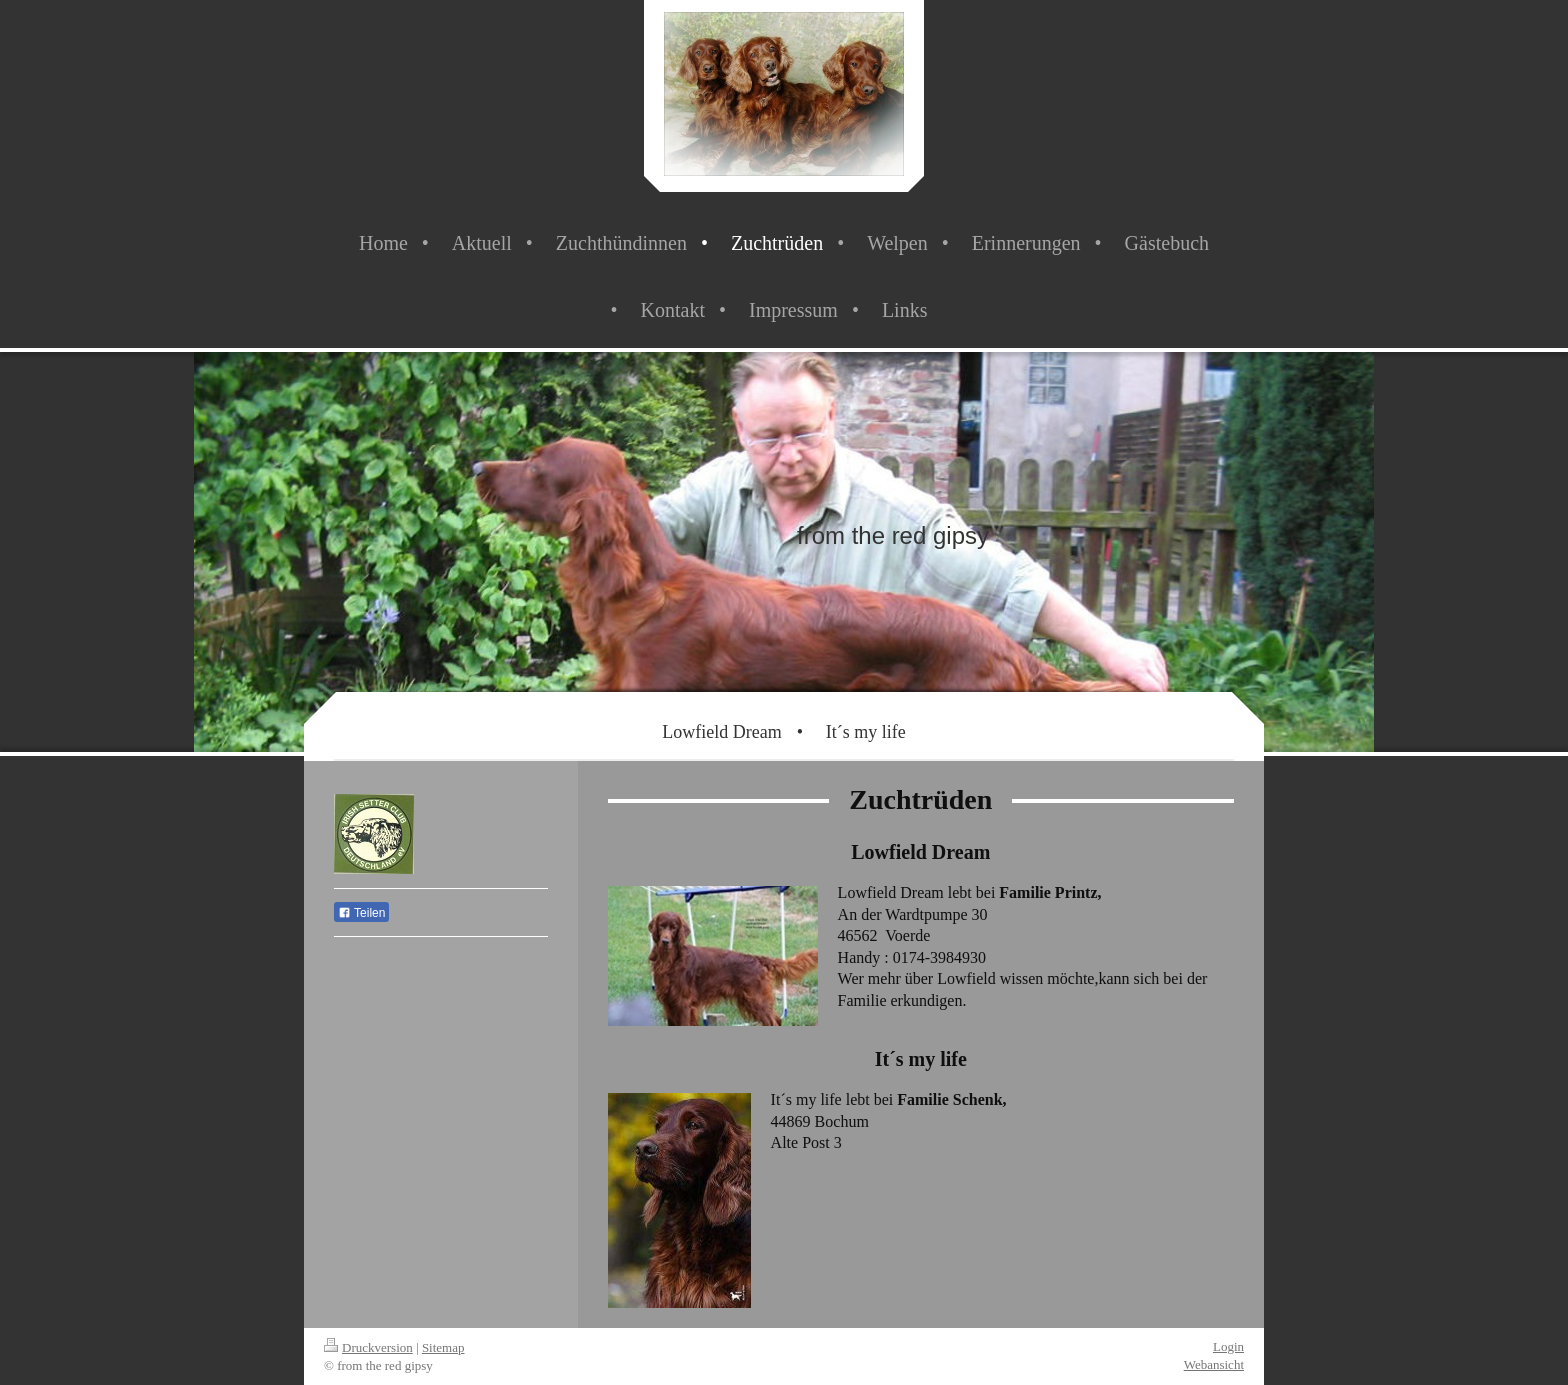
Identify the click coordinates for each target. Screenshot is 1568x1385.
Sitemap (443, 1347)
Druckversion (368, 1347)
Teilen (361, 913)
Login (1228, 1346)
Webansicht (1214, 1364)
